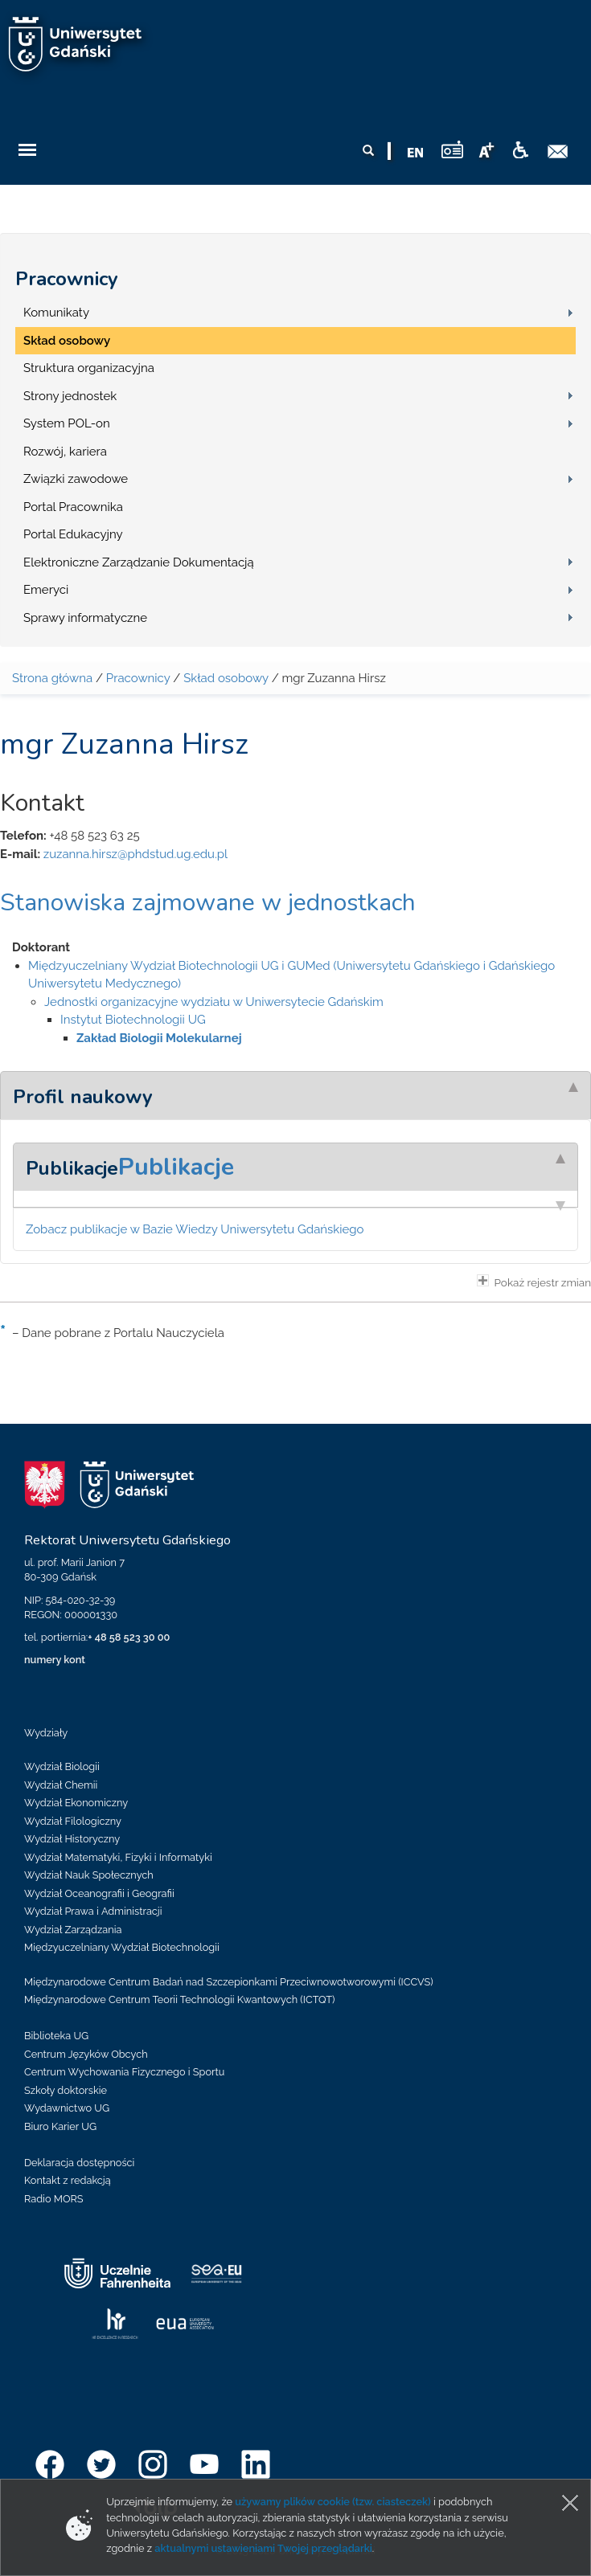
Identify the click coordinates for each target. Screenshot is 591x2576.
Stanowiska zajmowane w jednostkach (208, 902)
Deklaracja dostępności (79, 2163)
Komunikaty (56, 312)
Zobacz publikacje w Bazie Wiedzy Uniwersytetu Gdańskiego (195, 1229)
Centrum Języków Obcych (86, 2054)
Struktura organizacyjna (88, 368)
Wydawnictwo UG (66, 2108)
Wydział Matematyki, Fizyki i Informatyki (118, 1857)
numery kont (54, 1660)
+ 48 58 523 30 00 (129, 1637)
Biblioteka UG (56, 2036)
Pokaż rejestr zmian (534, 1281)
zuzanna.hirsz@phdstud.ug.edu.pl (135, 854)
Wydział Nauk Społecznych (89, 1875)
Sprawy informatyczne (85, 618)
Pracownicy (66, 279)
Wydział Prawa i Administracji (93, 1911)
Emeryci (45, 590)
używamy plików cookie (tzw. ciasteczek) (333, 2502)
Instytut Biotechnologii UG (133, 1019)
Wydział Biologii (62, 1766)
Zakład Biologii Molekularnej (159, 1038)
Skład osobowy (66, 340)
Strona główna (52, 678)
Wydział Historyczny (72, 1839)
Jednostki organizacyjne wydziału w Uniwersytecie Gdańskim (214, 1002)
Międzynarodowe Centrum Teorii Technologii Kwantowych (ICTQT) (179, 1999)
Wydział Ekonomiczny (76, 1803)
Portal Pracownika (73, 507)
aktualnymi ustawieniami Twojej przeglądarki (262, 2548)
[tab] (295, 1095)
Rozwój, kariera (65, 451)
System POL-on (66, 423)
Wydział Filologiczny (72, 1821)
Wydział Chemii (60, 1785)
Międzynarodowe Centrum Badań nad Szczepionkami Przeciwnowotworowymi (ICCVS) (228, 1982)
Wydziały (46, 1733)
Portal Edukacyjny (73, 534)
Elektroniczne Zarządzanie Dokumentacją (138, 562)
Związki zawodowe (75, 479)
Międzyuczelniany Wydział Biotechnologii (122, 1947)
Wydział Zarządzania (72, 1930)
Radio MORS (54, 2199)
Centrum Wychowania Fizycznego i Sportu (124, 2072)
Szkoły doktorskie (65, 2090)
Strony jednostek (70, 396)
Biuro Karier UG (60, 2126)
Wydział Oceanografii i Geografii (99, 1893)
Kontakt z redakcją (67, 2180)
